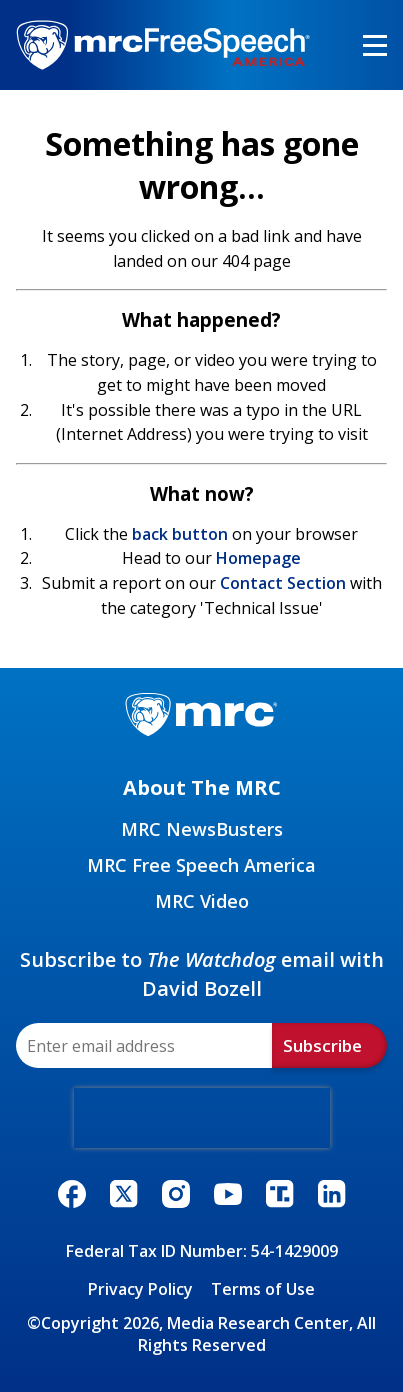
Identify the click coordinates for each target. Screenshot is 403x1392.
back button (180, 534)
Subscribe (322, 1045)
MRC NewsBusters (202, 829)
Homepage (258, 558)
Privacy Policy (140, 1289)
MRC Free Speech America (201, 865)
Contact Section (283, 583)
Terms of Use (263, 1289)
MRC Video (202, 901)
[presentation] (202, 1118)
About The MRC (202, 787)
